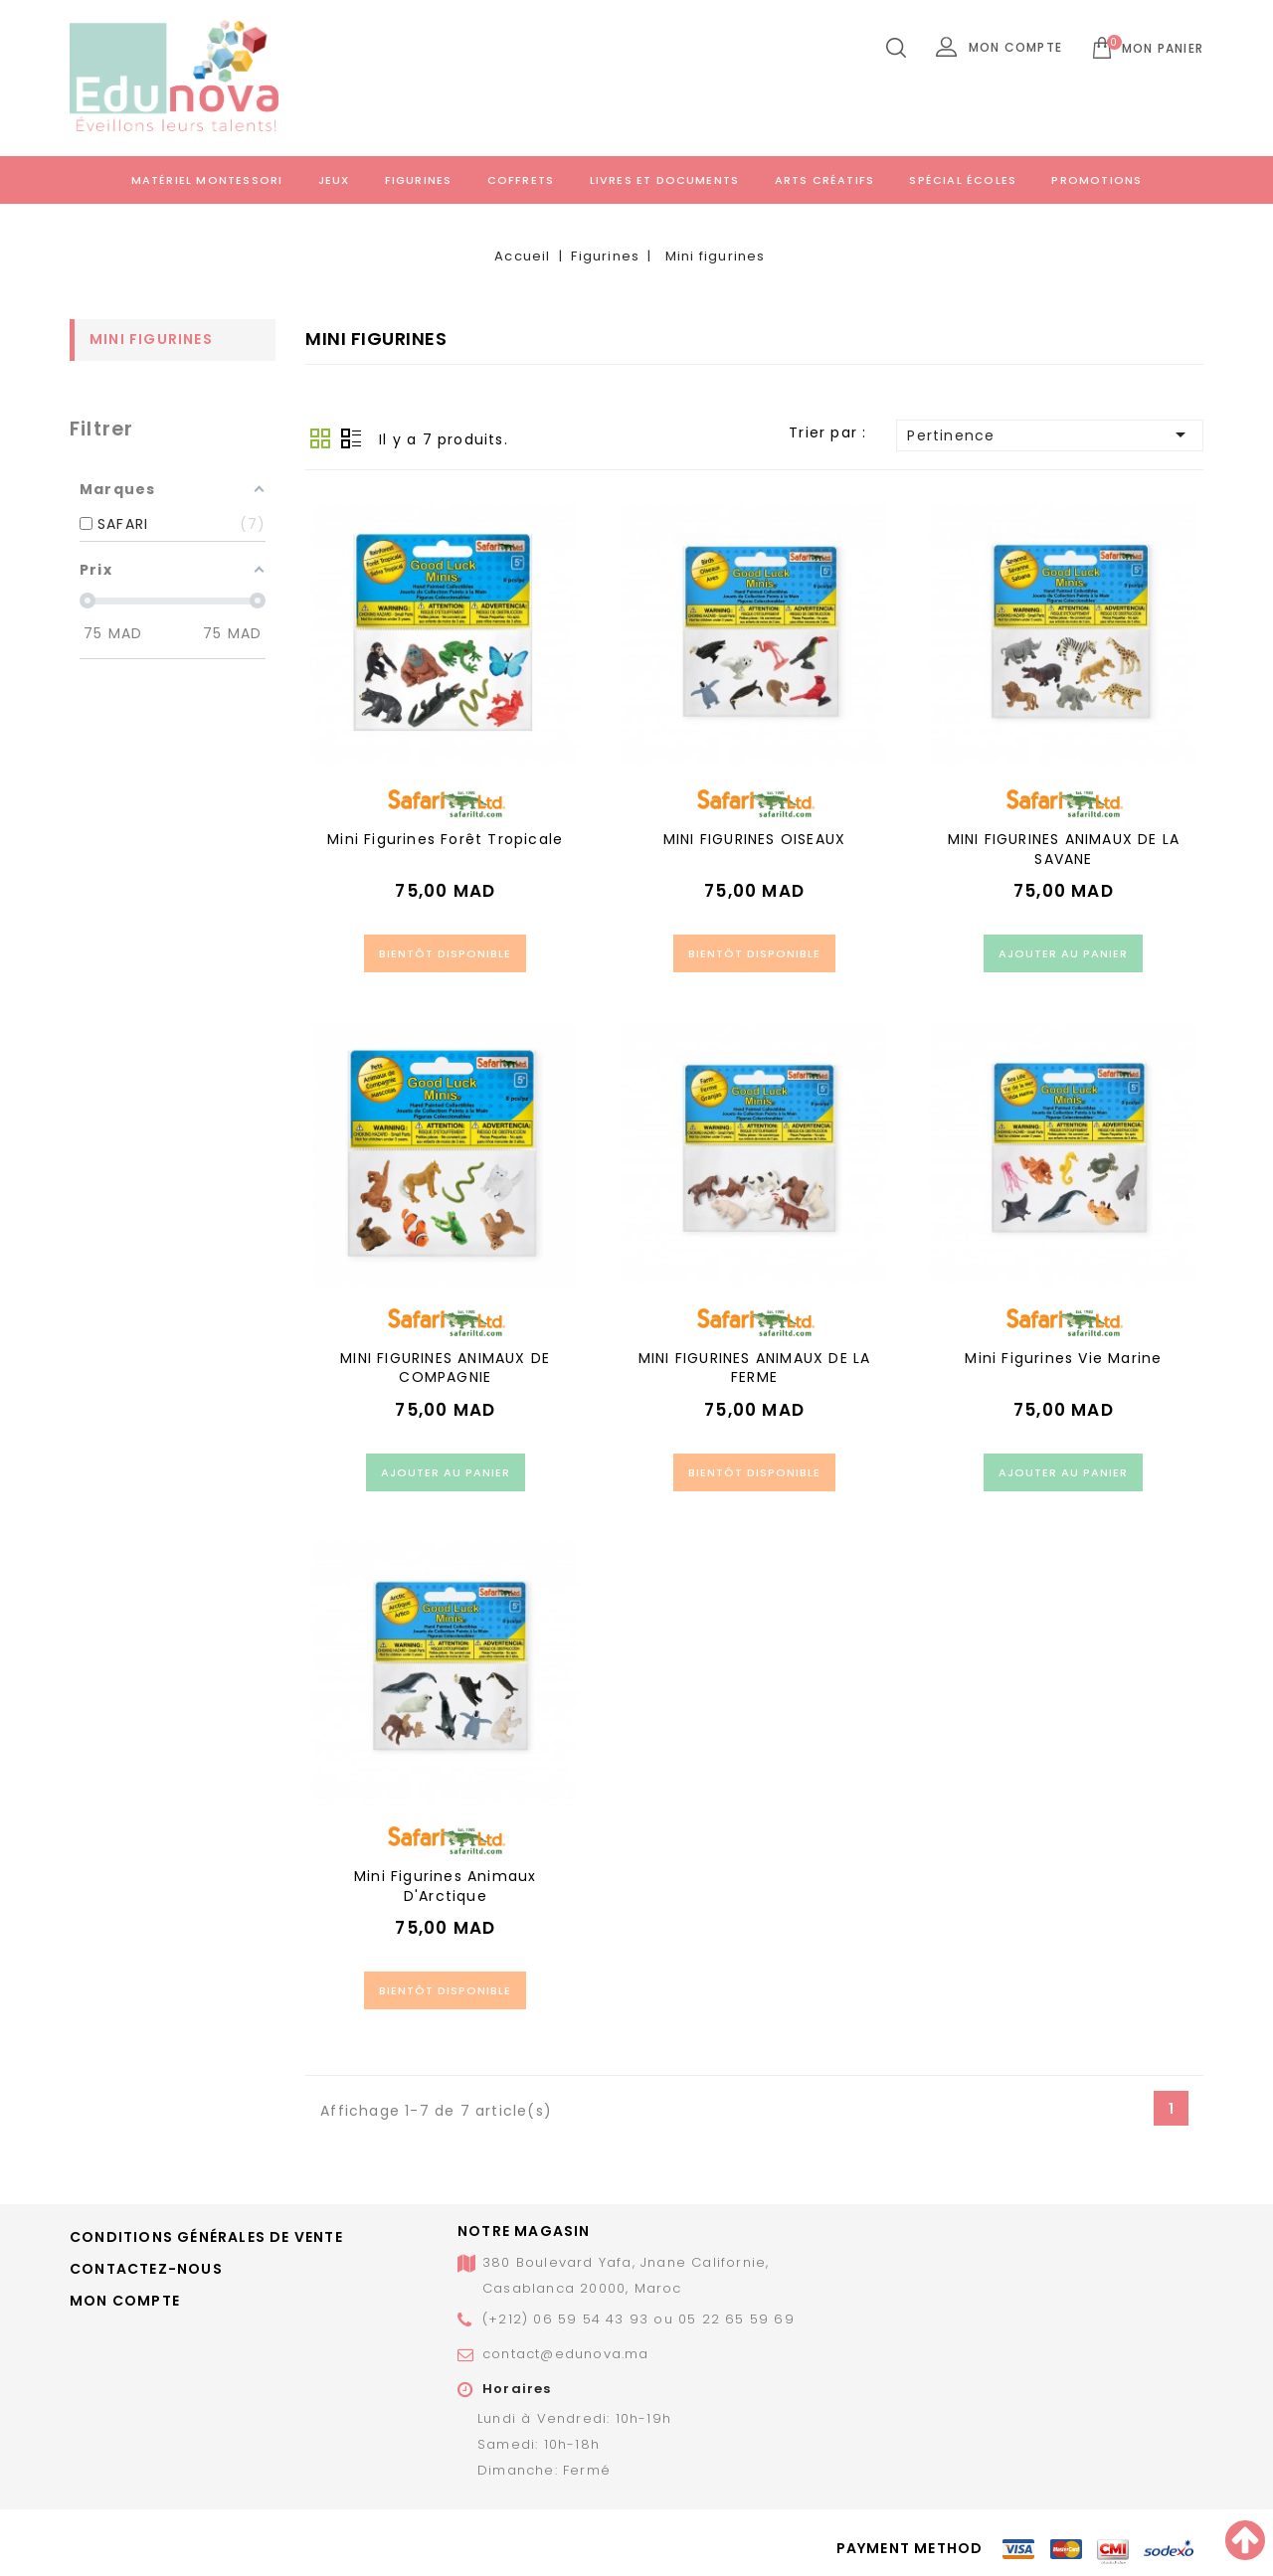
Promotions (1096, 180)
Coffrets (521, 180)
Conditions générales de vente (206, 2237)
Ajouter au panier (1063, 953)
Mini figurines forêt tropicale (445, 839)
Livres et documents (665, 180)
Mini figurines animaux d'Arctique (445, 1886)
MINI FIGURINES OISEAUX (754, 839)
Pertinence (1049, 434)
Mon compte (125, 2301)
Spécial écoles (962, 180)
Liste (351, 438)
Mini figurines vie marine (1063, 1358)
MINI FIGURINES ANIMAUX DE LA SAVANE (1064, 849)
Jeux (334, 180)
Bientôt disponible (445, 953)
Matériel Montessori (207, 180)
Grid (320, 438)
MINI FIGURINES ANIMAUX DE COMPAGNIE (445, 1368)
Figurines (419, 180)
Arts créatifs (825, 180)
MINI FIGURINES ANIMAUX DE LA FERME (754, 1368)
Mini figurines (151, 339)
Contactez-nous (146, 2269)
